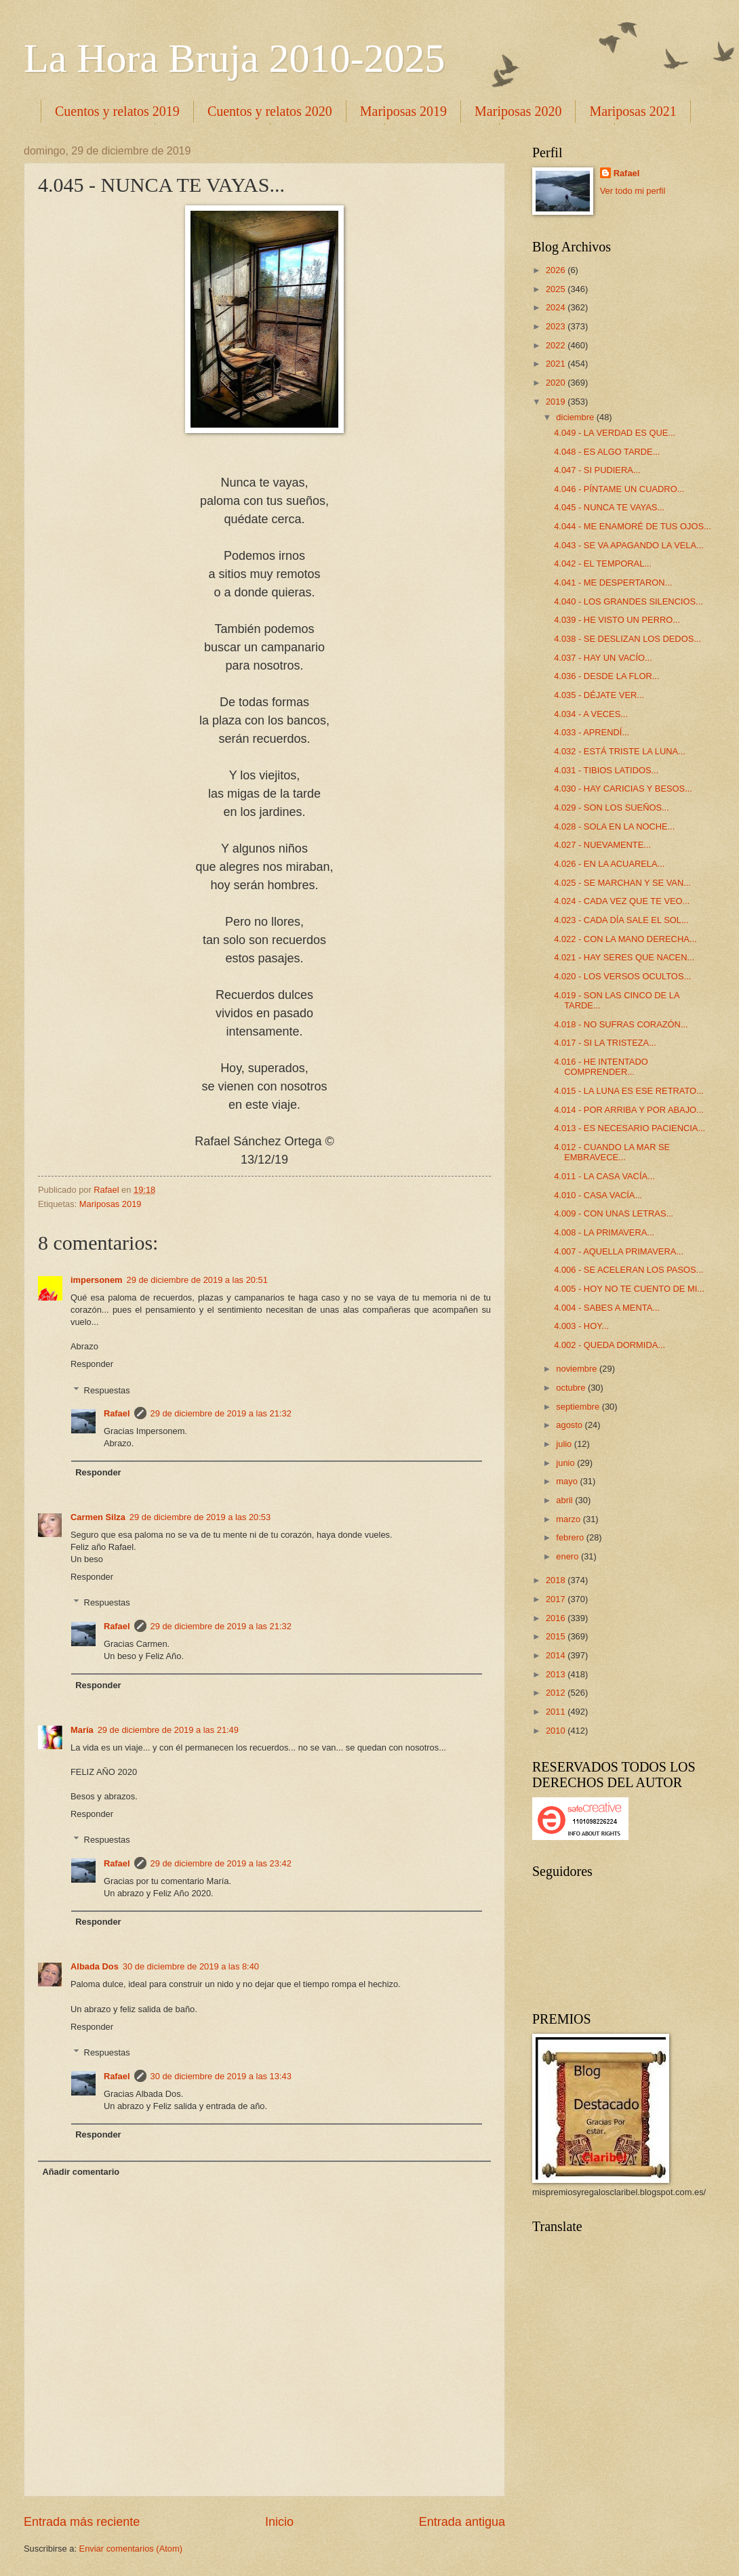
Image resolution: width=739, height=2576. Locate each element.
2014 (556, 1655)
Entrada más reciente (82, 2522)
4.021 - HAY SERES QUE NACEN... (624, 957)
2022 (556, 345)
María (82, 1730)
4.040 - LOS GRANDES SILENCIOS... (628, 601)
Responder (92, 1364)
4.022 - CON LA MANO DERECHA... (625, 939)
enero (568, 1556)
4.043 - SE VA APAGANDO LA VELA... (629, 545)
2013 (556, 1674)
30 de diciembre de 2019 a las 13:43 (221, 2076)
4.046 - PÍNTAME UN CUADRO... (619, 489)
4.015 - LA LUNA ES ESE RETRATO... (629, 1091)
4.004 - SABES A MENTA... (607, 1308)
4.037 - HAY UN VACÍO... (603, 658)
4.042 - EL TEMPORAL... (603, 563)
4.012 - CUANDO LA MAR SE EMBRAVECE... (612, 1152)
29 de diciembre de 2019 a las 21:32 (221, 1413)
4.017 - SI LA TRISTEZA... (605, 1043)
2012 (556, 1693)
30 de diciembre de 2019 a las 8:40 (191, 1966)
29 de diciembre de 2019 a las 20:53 (200, 1517)
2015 (556, 1636)
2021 (556, 364)
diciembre (576, 417)
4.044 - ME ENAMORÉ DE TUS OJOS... (632, 526)
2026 (556, 270)
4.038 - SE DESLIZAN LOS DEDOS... (627, 639)
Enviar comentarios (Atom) (130, 2548)
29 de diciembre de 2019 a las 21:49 (168, 1730)
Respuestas (107, 1390)
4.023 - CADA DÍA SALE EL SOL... (621, 920)
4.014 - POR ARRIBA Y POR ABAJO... (629, 1110)
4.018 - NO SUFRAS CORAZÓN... (620, 1024)
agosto (570, 1425)
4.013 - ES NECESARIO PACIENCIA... (629, 1128)
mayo (568, 1481)
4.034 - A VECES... (591, 714)
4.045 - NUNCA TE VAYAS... (609, 507)
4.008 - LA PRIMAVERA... (604, 1232)
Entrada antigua (462, 2522)
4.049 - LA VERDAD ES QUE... (614, 433)
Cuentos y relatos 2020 (269, 111)
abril (565, 1500)
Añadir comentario (80, 2172)
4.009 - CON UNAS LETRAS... (613, 1213)
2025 (556, 289)
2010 (556, 1730)
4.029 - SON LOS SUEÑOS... (611, 807)
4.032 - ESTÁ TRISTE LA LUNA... (619, 751)
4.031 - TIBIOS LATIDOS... (606, 770)
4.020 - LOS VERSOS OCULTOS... (622, 976)
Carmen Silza (98, 1517)
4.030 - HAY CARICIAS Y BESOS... (623, 788)
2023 (556, 326)
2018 (556, 1580)
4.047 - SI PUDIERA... (597, 470)
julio (565, 1444)
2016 (556, 1618)
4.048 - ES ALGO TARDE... (607, 452)
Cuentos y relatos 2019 (117, 111)
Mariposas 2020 (518, 111)
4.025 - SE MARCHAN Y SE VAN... (622, 883)
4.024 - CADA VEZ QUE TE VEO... (622, 901)
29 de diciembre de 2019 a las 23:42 (221, 1863)
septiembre (578, 1407)
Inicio (279, 2522)
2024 (556, 307)
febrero (571, 1537)
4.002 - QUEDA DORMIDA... (609, 1345)
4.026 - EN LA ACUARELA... (609, 864)
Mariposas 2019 (403, 111)
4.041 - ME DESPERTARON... (613, 582)
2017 (556, 1599)
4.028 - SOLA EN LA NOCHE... (614, 826)
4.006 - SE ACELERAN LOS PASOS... (628, 1270)
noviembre (577, 1369)
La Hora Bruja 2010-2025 (234, 58)
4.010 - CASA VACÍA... (598, 1195)
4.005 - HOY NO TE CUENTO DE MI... (629, 1289)
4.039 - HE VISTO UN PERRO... (617, 620)
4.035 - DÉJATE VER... (599, 695)
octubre (572, 1388)
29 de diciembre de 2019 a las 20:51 (197, 1280)
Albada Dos (95, 1966)
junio (566, 1463)
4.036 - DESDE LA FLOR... (606, 676)
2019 (556, 401)
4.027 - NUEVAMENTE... (602, 845)
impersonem (97, 1280)
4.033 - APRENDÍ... (591, 732)
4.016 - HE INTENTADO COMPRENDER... (601, 1067)
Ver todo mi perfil (633, 191)
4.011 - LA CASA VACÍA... (604, 1176)
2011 (556, 1711)
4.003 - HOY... (581, 1326)
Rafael (117, 1413)
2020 (556, 382)
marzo (569, 1519)
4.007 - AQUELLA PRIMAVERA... (618, 1251)
